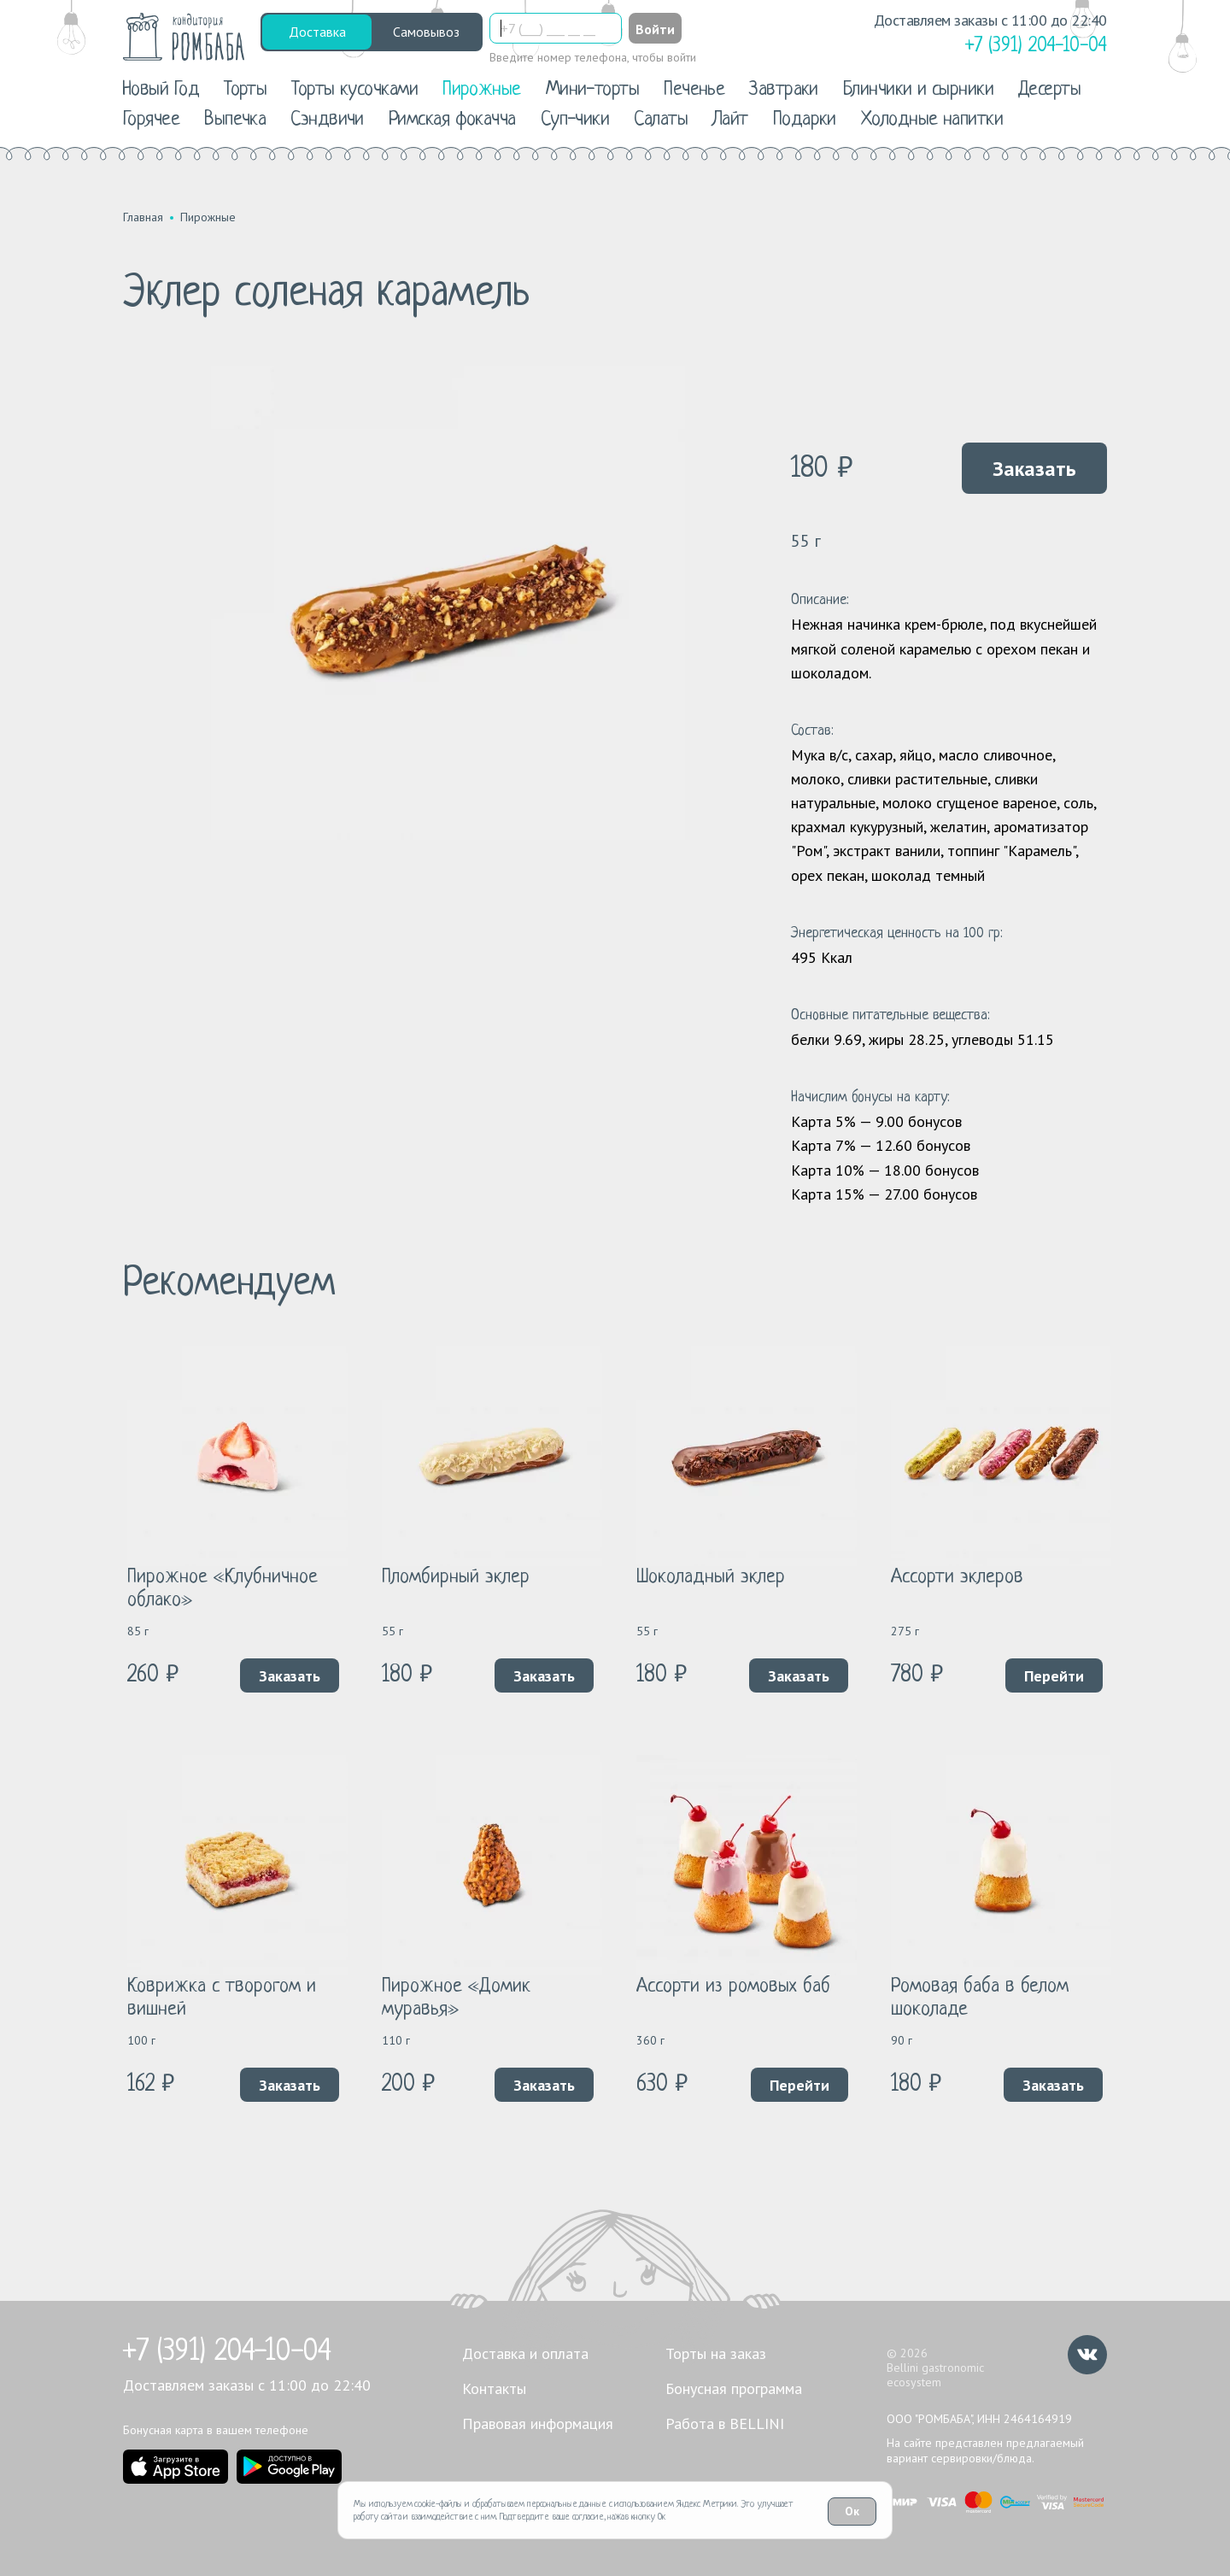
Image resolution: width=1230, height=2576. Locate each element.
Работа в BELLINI (724, 2423)
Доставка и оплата (525, 2353)
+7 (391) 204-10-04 (227, 2352)
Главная (143, 217)
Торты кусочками (354, 90)
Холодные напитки (932, 120)
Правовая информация (537, 2423)
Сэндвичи (327, 120)
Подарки (804, 120)
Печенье (694, 90)
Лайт (730, 120)
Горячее (151, 120)
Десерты (1049, 90)
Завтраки (783, 90)
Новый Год (160, 90)
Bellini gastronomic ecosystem (935, 2375)
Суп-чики (575, 120)
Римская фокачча (452, 120)
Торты (245, 90)
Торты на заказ (715, 2353)
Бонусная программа (733, 2388)
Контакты (494, 2388)
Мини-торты (593, 90)
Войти (655, 29)
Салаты (661, 120)
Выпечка (235, 120)
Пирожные (481, 90)
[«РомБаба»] (184, 37)
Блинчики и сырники (918, 90)
